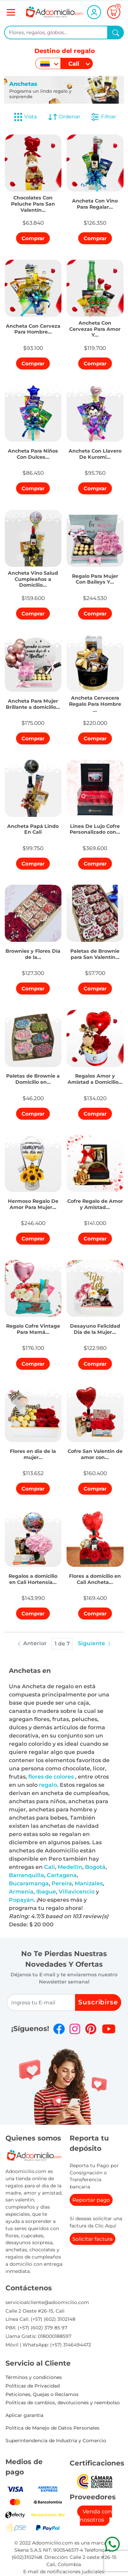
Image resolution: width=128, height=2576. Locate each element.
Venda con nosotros (96, 2515)
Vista (25, 117)
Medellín (70, 1867)
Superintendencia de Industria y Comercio (55, 2440)
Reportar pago (91, 2200)
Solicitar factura (92, 2239)
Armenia (21, 1891)
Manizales (89, 1883)
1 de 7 (62, 1643)
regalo (48, 1785)
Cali (49, 1867)
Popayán (21, 1900)
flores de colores (51, 1776)
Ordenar (64, 117)
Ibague (46, 1891)
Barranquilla (26, 1875)
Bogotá (95, 1867)
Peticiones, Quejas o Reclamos (42, 2394)
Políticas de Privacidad (32, 2386)
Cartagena (62, 1875)
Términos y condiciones (33, 2377)
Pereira (62, 1883)
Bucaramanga (29, 1883)
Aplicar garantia (24, 2415)
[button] (33, 202)
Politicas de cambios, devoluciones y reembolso (62, 2402)
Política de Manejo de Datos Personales (52, 2428)
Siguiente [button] (95, 1643)
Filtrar (103, 117)
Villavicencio (77, 1891)
